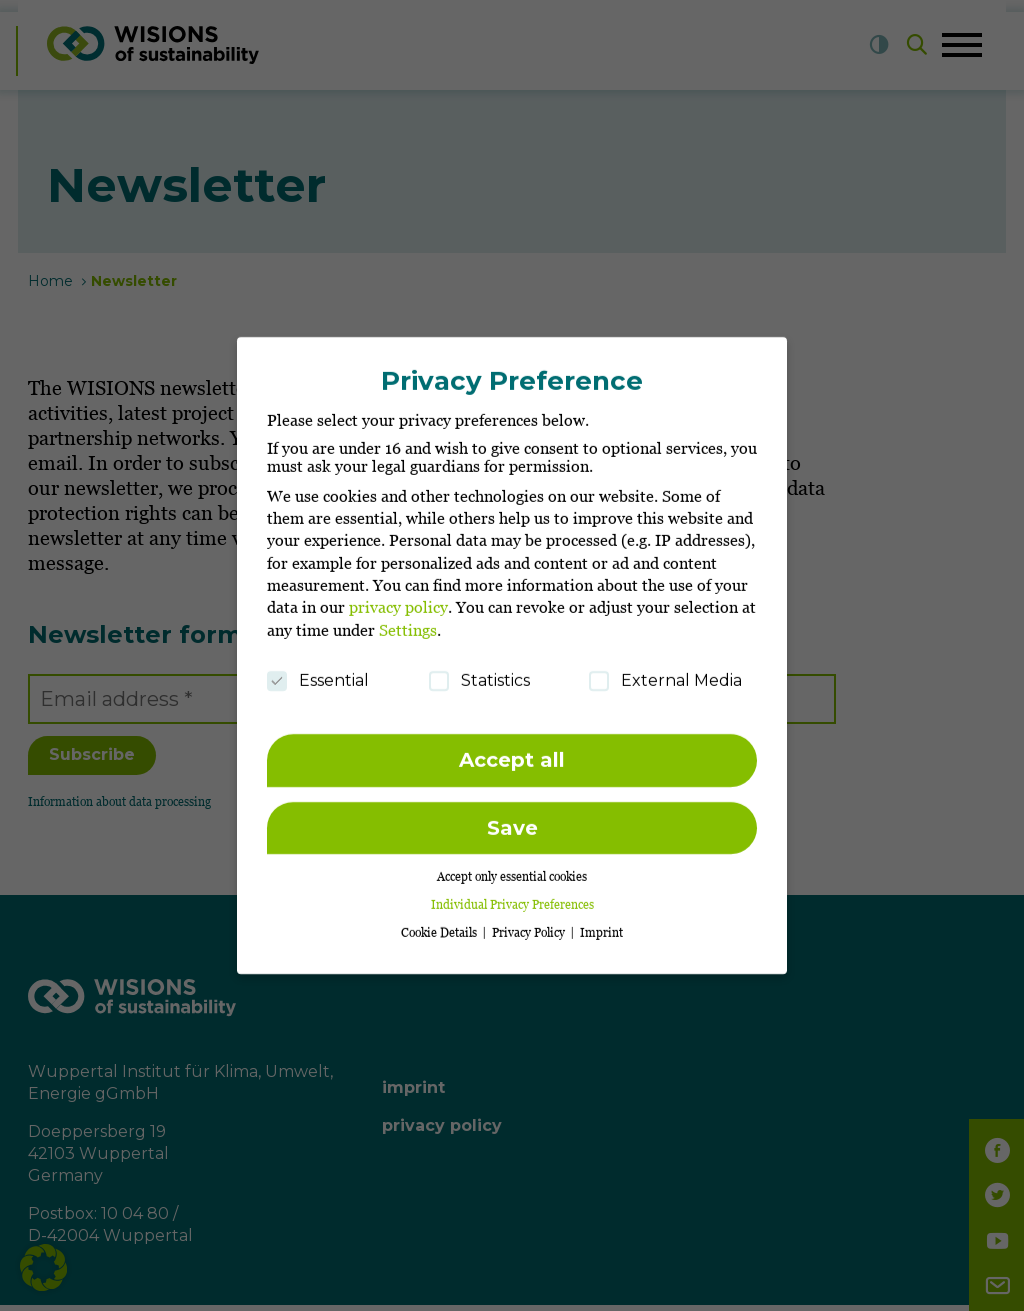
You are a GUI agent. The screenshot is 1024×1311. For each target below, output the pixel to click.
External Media (665, 672)
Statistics (479, 672)
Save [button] (512, 819)
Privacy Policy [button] (530, 924)
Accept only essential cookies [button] (512, 868)
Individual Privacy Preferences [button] (512, 896)
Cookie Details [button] (440, 924)
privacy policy (398, 599)
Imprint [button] (601, 924)
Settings (408, 621)
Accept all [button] (512, 752)
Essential (318, 672)
